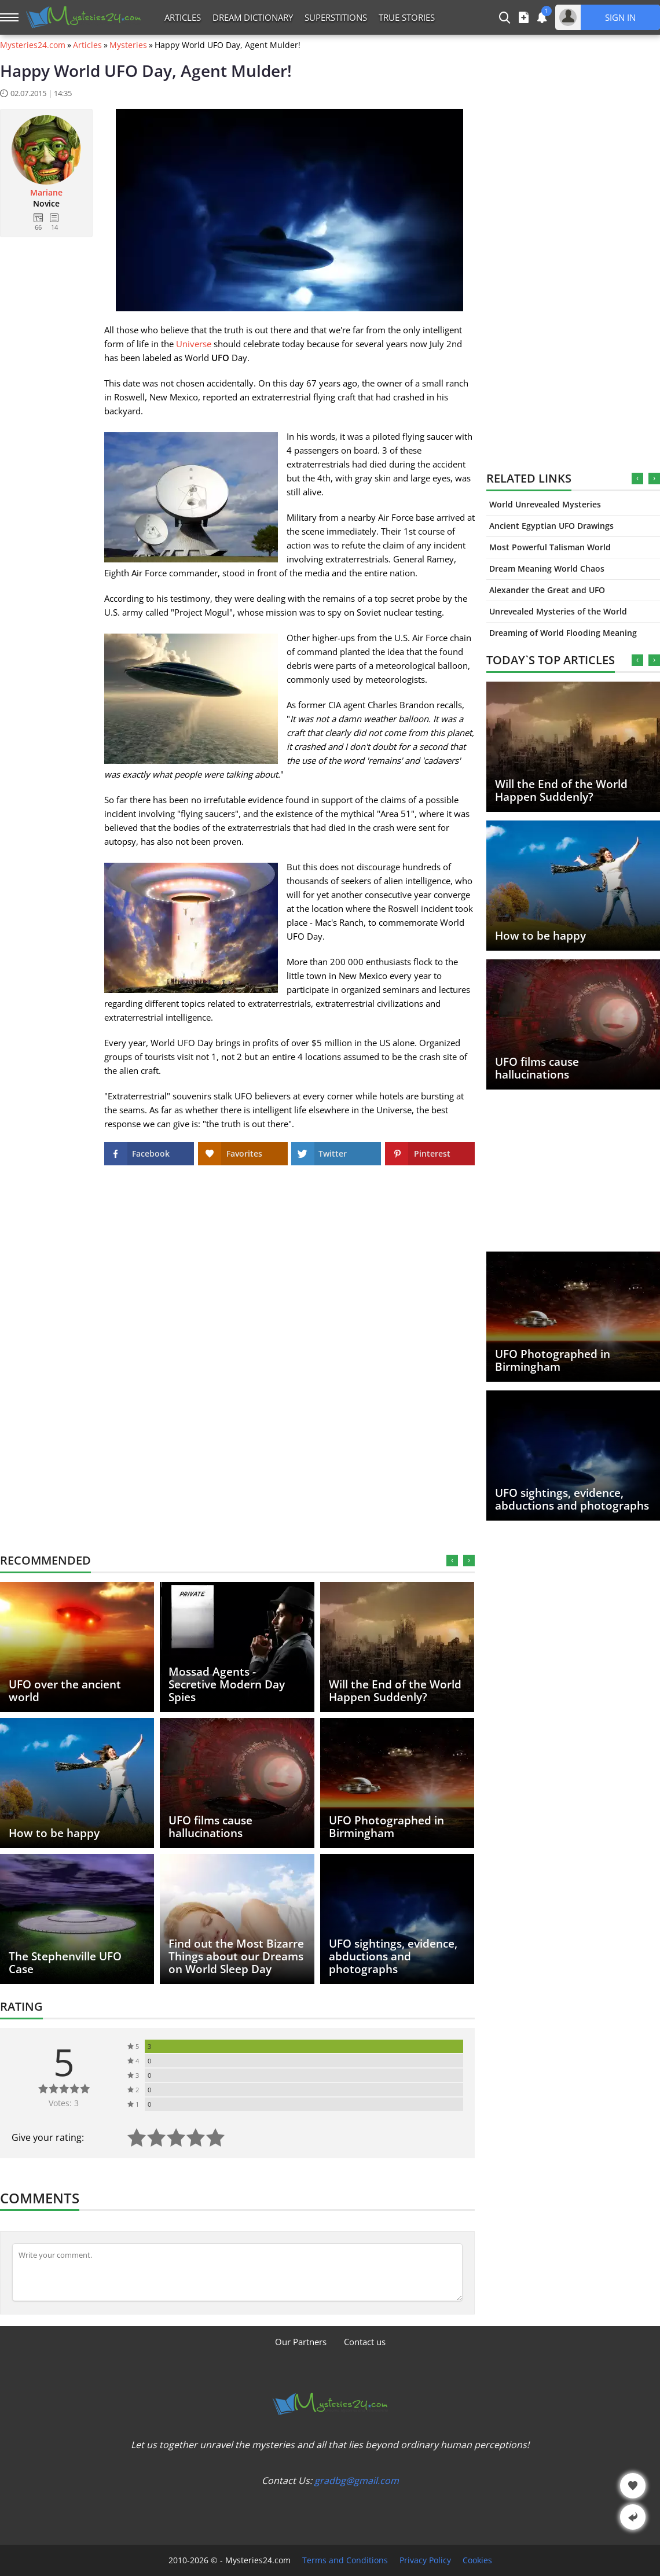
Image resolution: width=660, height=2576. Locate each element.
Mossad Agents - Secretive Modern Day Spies (226, 1684)
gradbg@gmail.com (356, 2480)
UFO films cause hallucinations (537, 1068)
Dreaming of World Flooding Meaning (563, 632)
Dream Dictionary (252, 17)
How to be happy (540, 935)
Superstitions (336, 17)
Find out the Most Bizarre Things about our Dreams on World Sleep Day (236, 1956)
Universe (193, 343)
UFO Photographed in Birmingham (552, 1360)
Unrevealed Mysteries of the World (558, 611)
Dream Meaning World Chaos (546, 568)
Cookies (477, 2560)
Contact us (365, 2341)
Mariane (46, 193)
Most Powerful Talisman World (550, 547)
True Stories (407, 17)
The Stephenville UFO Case (65, 1963)
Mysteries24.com (32, 45)
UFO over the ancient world (65, 1691)
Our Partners (301, 2341)
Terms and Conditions (345, 2560)
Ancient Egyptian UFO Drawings (551, 525)
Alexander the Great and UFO (547, 589)
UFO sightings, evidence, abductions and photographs (572, 1499)
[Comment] (237, 2272)
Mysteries (128, 45)
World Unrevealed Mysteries (545, 504)
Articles (182, 17)
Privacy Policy (425, 2560)
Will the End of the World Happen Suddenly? (561, 790)
